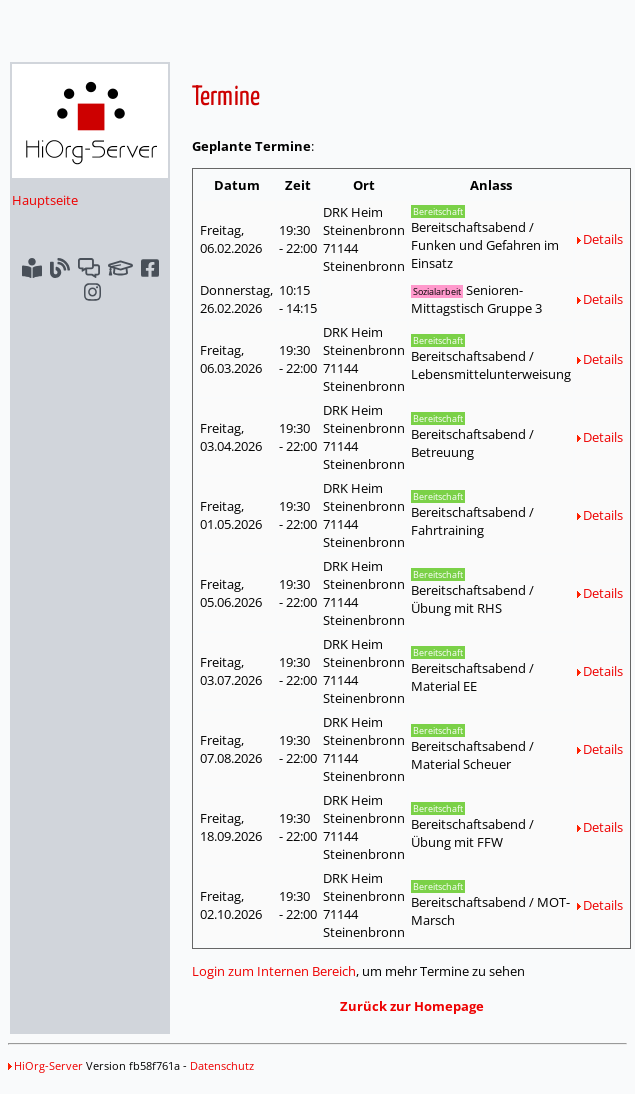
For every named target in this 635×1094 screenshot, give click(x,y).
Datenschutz (222, 1065)
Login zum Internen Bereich (274, 971)
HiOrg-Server (45, 1065)
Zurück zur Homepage (412, 1006)
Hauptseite (45, 200)
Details (600, 239)
